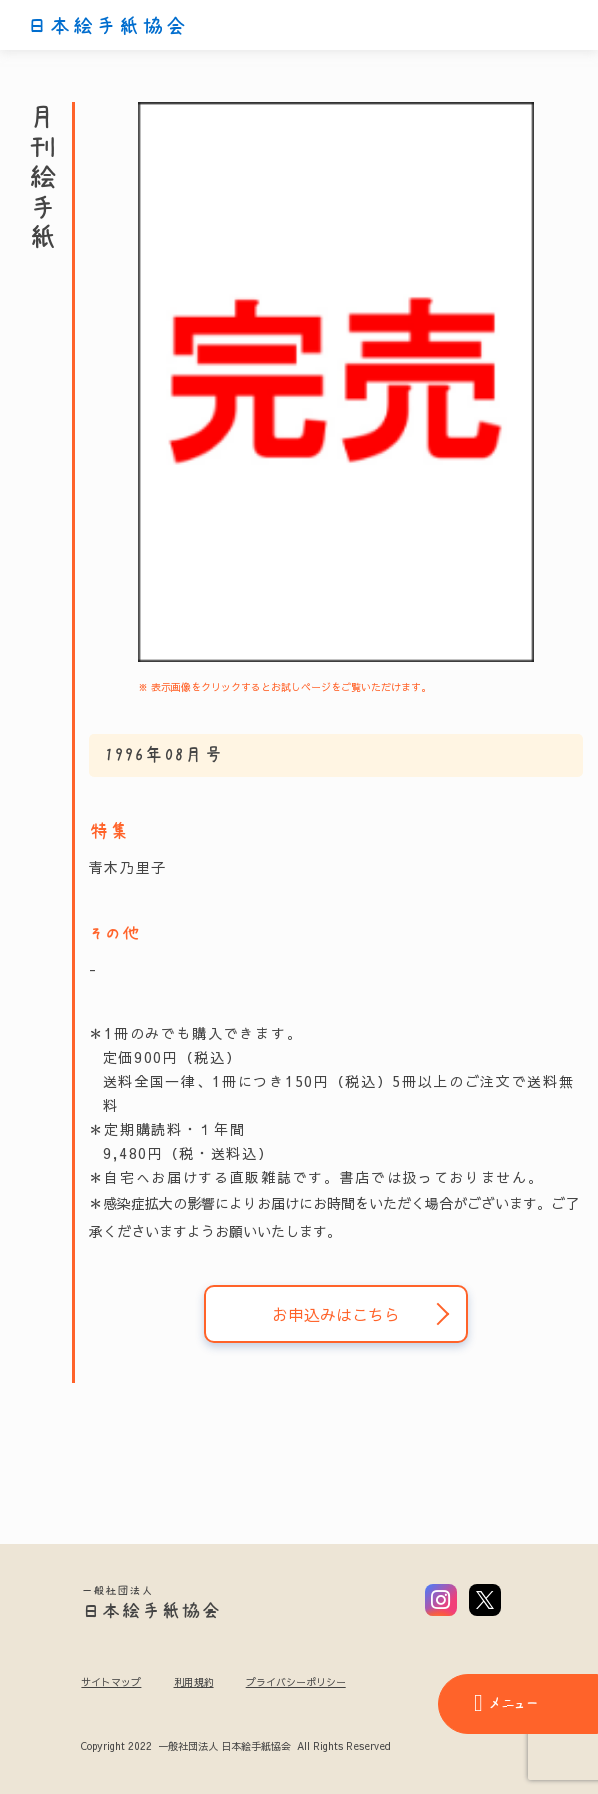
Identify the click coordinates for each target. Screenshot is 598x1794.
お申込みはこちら (336, 1314)
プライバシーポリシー (296, 1682)
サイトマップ (111, 1682)
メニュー (506, 1703)
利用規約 (194, 1682)
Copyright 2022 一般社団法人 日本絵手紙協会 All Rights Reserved (235, 1747)
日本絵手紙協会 (107, 26)
